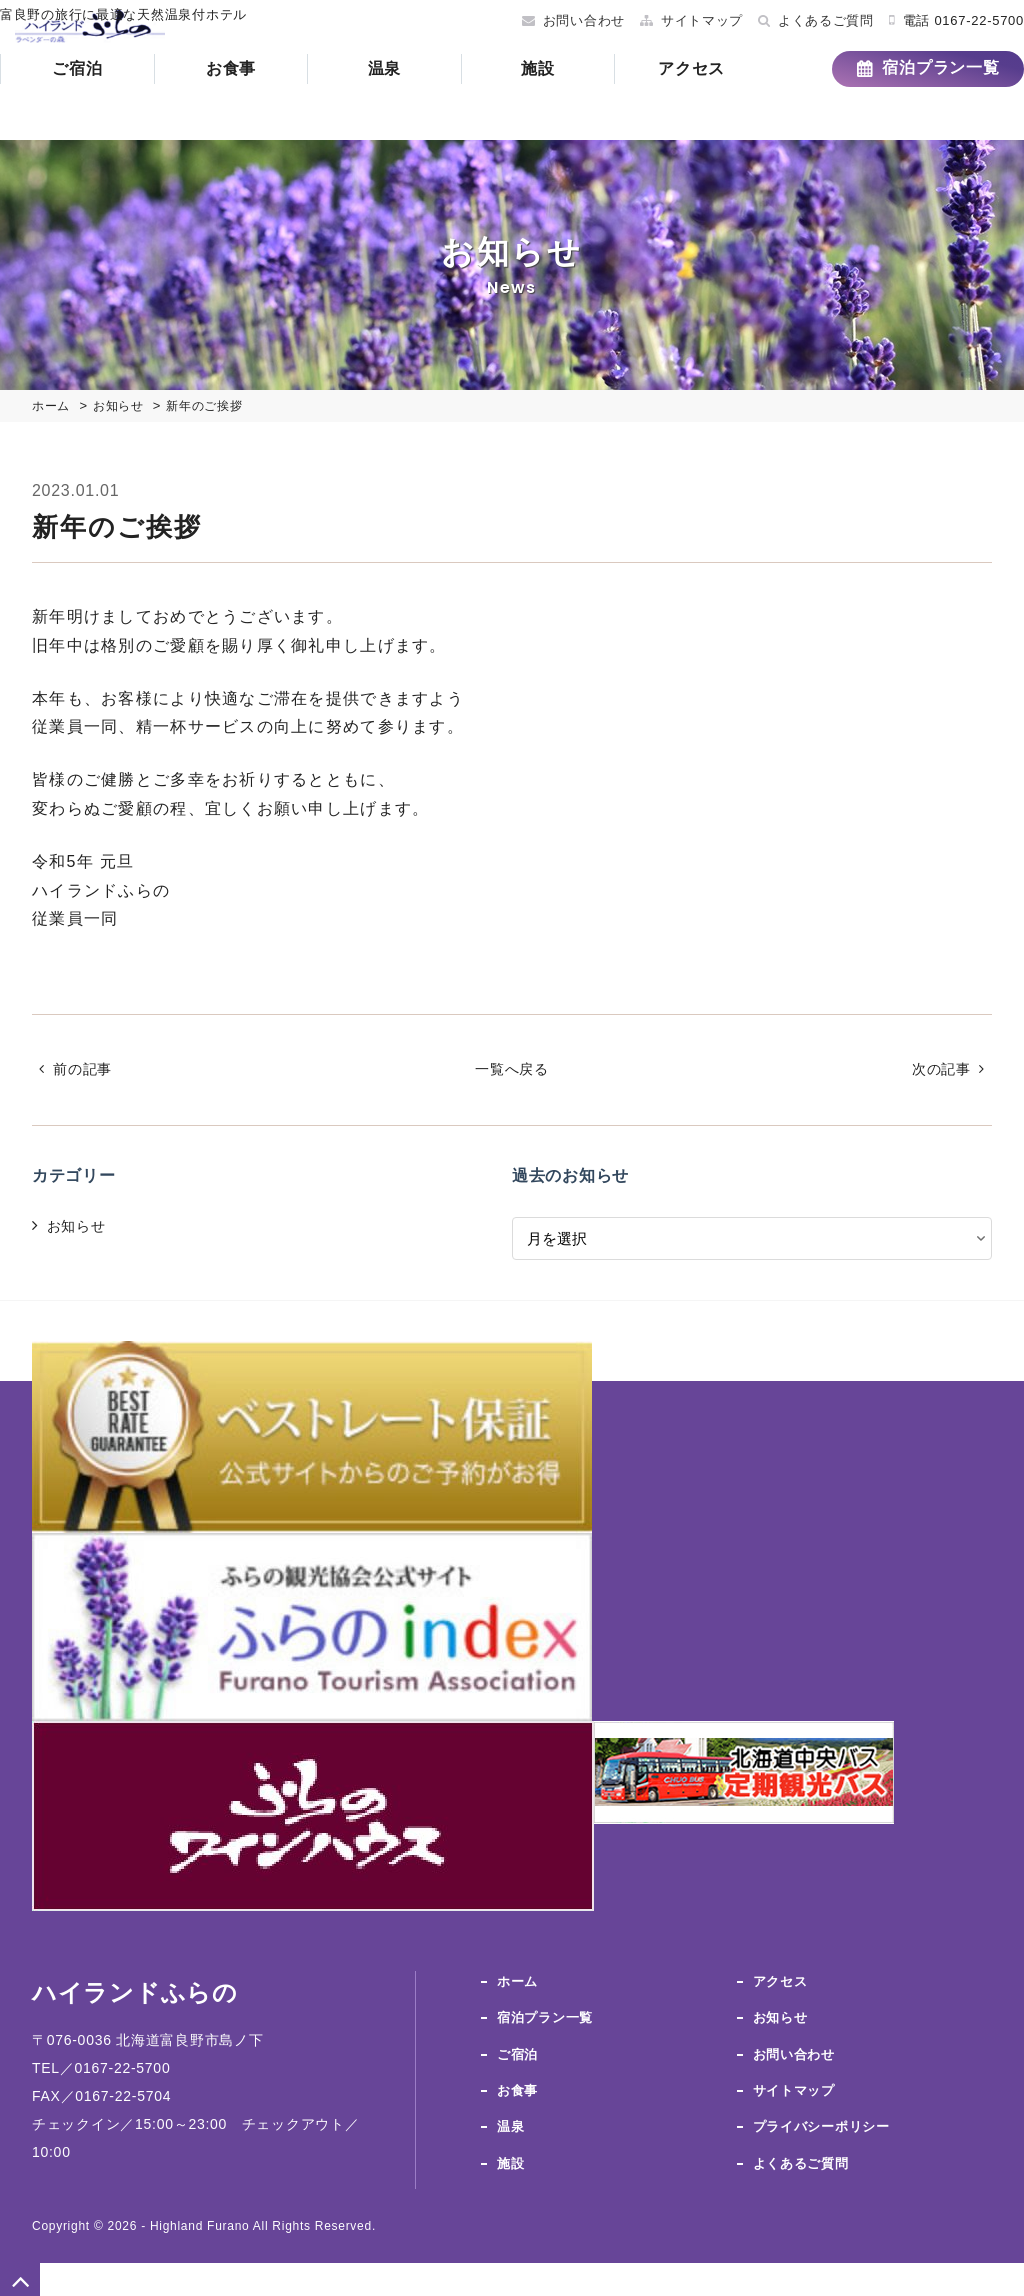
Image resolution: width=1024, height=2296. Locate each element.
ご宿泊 (109, 104)
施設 (569, 104)
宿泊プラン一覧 (908, 103)
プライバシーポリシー (826, 2122)
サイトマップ (670, 20)
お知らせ (80, 1227)
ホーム (519, 1982)
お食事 (263, 104)
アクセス (723, 104)
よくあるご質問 (794, 20)
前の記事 (88, 1069)
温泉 (416, 104)
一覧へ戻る (512, 1069)
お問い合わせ (552, 20)
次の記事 (935, 1069)
